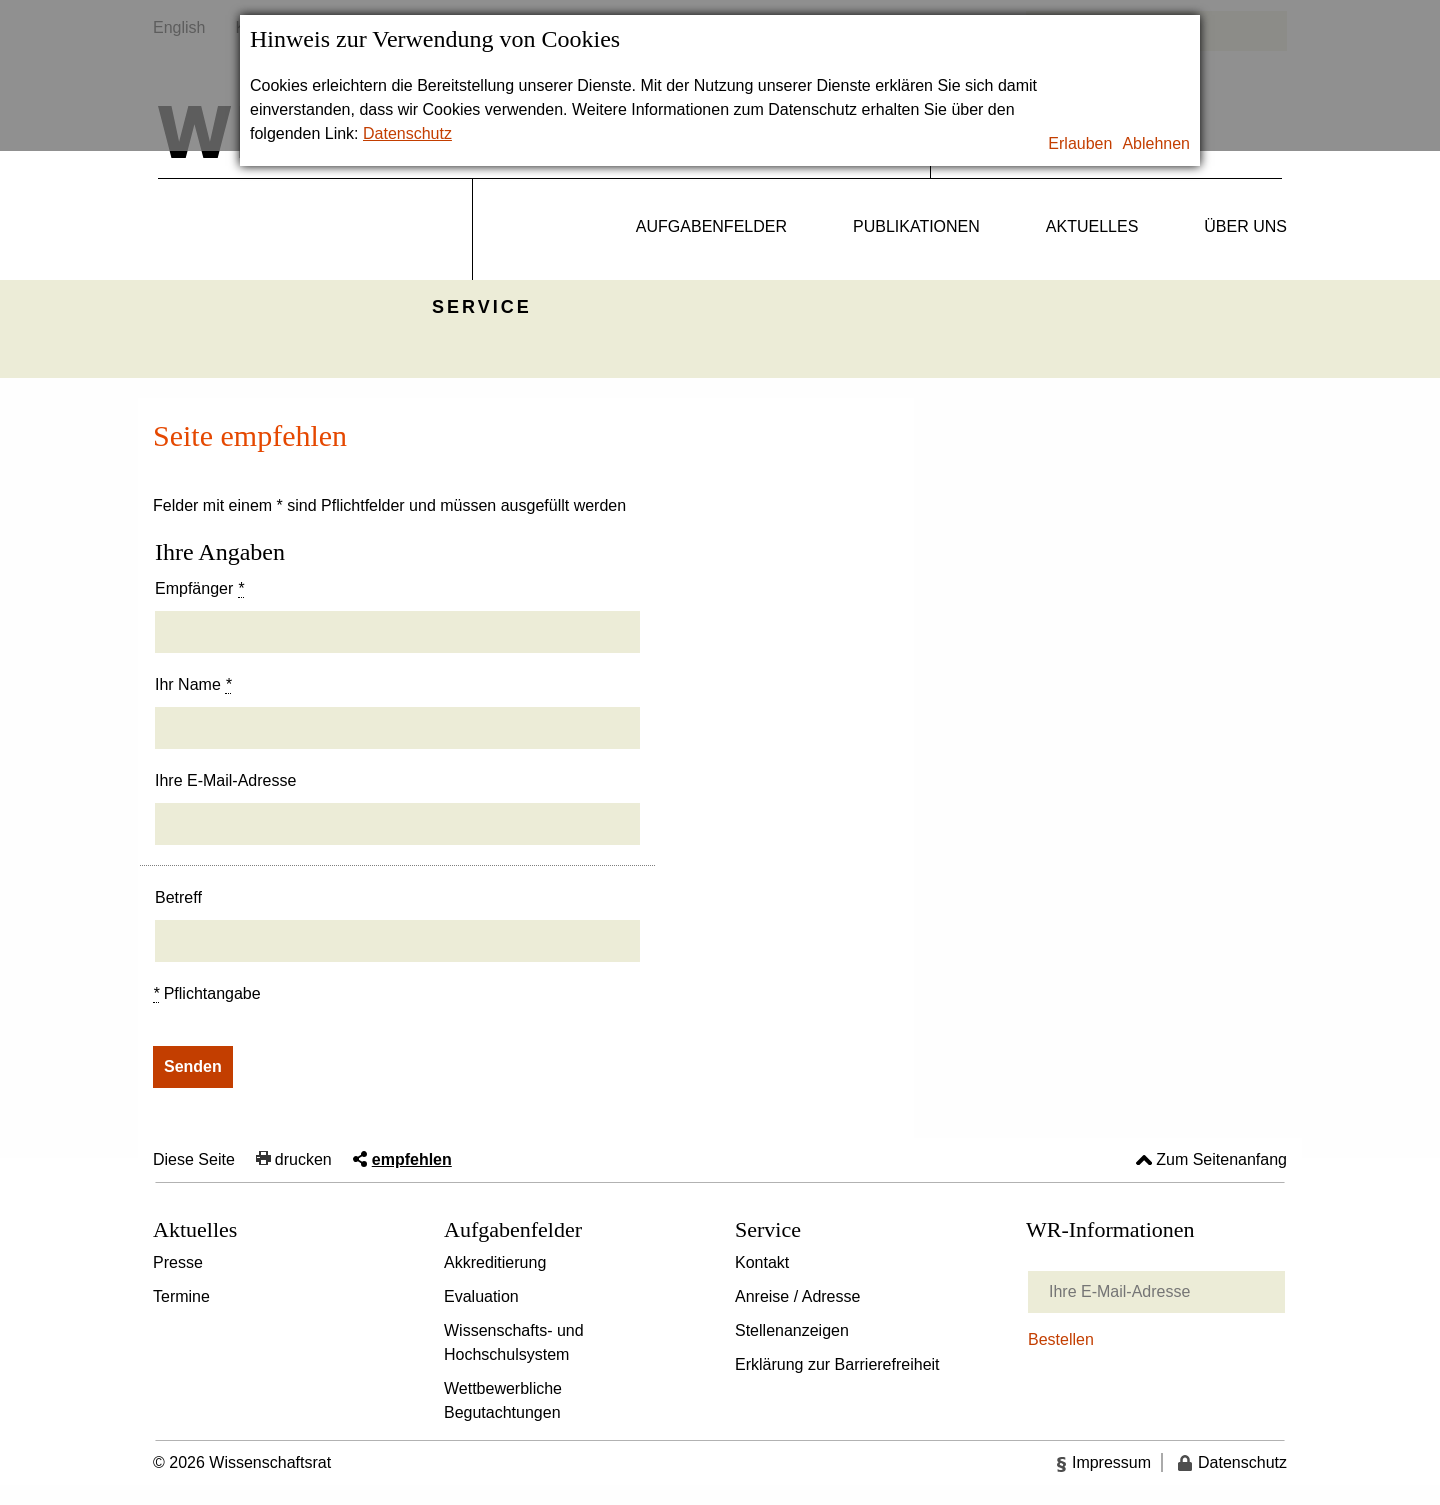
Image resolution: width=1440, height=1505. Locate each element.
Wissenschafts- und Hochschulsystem (514, 1342)
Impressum (1111, 1462)
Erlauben (1080, 143)
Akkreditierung (495, 1262)
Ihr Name (193, 685)
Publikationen (916, 226)
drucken (303, 1159)
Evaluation (481, 1296)
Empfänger (199, 589)
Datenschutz (407, 133)
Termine (181, 1296)
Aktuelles (1092, 226)
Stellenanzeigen (792, 1330)
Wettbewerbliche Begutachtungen (503, 1400)
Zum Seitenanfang (1221, 1159)
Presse (178, 1262)
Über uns (1245, 226)
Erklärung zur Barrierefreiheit (837, 1364)
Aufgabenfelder (711, 226)
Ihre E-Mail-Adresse (225, 780)
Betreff (178, 897)
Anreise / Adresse (797, 1296)
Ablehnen (1156, 143)
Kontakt (762, 1262)
